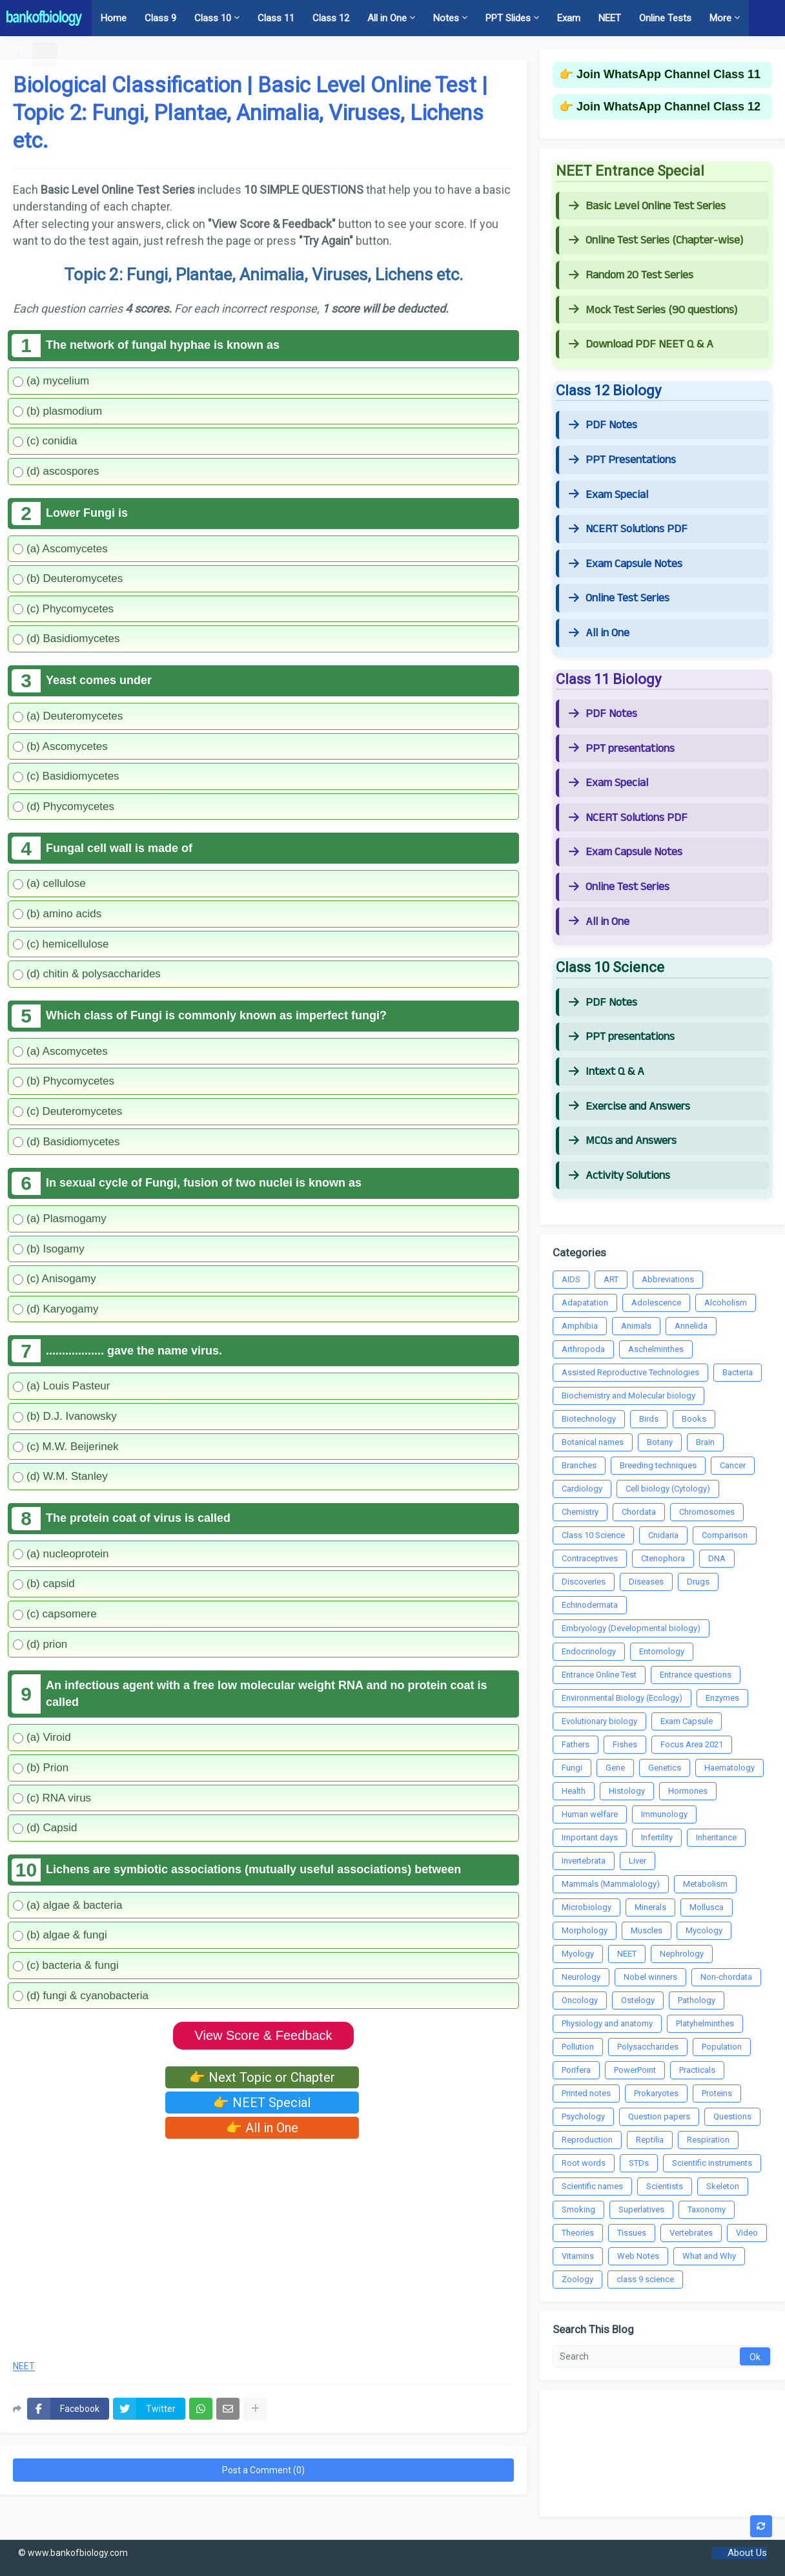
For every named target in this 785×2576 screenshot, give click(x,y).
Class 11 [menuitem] (276, 18)
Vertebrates (691, 2233)
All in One (599, 633)
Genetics (664, 1767)
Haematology (729, 1767)
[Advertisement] (263, 2245)
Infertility (657, 1837)
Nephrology (682, 1953)
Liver (637, 1860)
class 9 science (645, 2279)
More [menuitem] (720, 18)
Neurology (581, 1977)
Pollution (578, 2046)
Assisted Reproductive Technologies (630, 1372)
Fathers (575, 1744)
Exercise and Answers (629, 1106)
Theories (578, 2233)
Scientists (664, 2186)
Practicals (697, 2070)
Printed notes (586, 2093)
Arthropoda (583, 1349)
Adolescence (656, 1302)
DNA (717, 1558)
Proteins (717, 2093)
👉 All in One (262, 2127)
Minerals (650, 1907)
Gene (615, 1767)
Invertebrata (584, 1860)
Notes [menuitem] (446, 18)
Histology (627, 1791)
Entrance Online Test (599, 1674)
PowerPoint (635, 2070)
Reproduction (587, 2140)
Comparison (725, 1535)
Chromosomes (707, 1512)
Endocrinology (589, 1651)
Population (722, 2046)
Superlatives (641, 2209)
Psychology (583, 2116)
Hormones (688, 1791)
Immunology (664, 1814)
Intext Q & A (606, 1071)
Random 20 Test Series (631, 275)
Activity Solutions (619, 1175)
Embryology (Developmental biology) (631, 1628)
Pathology (696, 2000)
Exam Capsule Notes (625, 563)
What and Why (709, 2256)
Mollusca (706, 1907)
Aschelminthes (656, 1349)
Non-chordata (726, 1977)
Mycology (704, 1930)
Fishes (625, 1744)
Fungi (572, 1767)
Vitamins (578, 2256)
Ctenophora (663, 1558)
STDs (639, 2163)
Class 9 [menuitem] (160, 18)
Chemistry (580, 1512)
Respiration (708, 2140)
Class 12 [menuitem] (330, 18)
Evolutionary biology (599, 1721)
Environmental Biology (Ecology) (622, 1698)
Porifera (576, 2070)
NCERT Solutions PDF (628, 529)
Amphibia (580, 1326)
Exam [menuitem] (568, 18)
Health (574, 1791)
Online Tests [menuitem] (665, 18)
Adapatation (585, 1302)
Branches (579, 1465)
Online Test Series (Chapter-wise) (656, 240)
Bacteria (737, 1372)
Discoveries (584, 1581)
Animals (636, 1326)
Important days (590, 1837)
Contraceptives (590, 1558)
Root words (584, 2163)
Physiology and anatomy (607, 2023)
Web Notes (638, 2256)
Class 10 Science (593, 1535)
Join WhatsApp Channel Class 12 (668, 106)
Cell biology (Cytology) (668, 1488)
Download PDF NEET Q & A (641, 344)
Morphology (584, 1930)
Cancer (733, 1465)
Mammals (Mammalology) (611, 1884)
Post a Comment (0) (263, 2470)
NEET (24, 2366)
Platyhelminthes (705, 2023)
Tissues (631, 2233)
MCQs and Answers (623, 1140)
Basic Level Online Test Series (647, 206)
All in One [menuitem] (387, 18)
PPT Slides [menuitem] (508, 18)
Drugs (698, 1581)
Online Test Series (619, 598)
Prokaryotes (656, 2093)
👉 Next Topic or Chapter (262, 2077)
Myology (578, 1953)
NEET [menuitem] (609, 18)
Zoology (577, 2279)
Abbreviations (668, 1279)
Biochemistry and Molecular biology (628, 1395)
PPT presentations (622, 748)
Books (694, 1419)
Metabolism (705, 1884)
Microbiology (586, 1907)
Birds (648, 1419)
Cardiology (582, 1488)
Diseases (646, 1581)
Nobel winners (650, 1977)
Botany (660, 1442)
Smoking (578, 2209)
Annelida (691, 1326)
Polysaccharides (647, 2046)
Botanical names (593, 1442)
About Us (747, 2553)
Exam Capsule (686, 1721)
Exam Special (608, 494)
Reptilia (650, 2140)
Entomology (661, 1651)
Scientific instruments (712, 2163)
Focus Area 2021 (691, 1744)
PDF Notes (603, 425)
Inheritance (716, 1837)
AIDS (571, 1279)
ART (611, 1279)
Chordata (639, 1512)
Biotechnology (589, 1419)
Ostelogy (638, 2000)
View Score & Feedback (263, 2035)
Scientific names (592, 2186)
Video (747, 2233)
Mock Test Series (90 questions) (653, 310)
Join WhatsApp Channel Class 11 (668, 74)
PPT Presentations (622, 459)
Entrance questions (695, 1674)
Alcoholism (725, 1302)
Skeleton (722, 2186)
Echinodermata (590, 1605)
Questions (732, 2116)
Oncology (580, 2000)
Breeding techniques (658, 1465)
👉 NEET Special (262, 2102)
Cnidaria (663, 1535)
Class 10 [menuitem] (212, 18)
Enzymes (722, 1698)
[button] (19, 54)
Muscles (646, 1930)
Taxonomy (707, 2209)
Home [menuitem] (114, 18)
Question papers (659, 2116)
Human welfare (590, 1814)
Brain (705, 1442)
